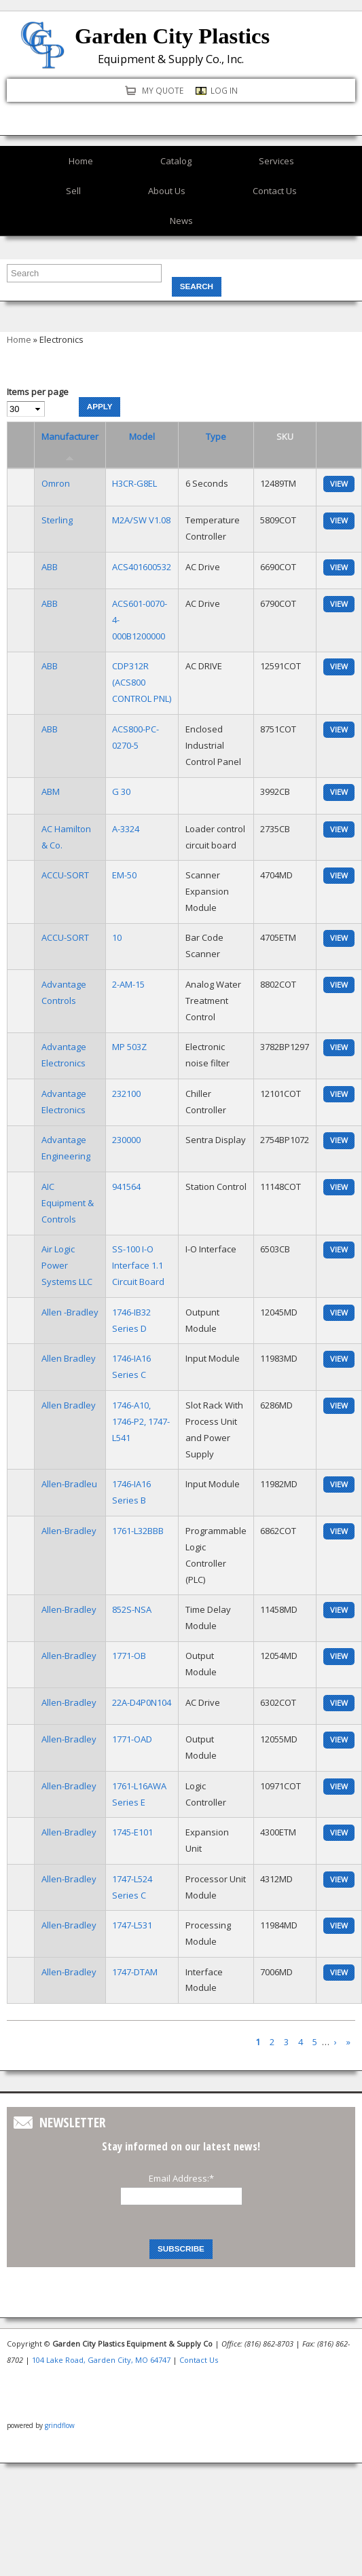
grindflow (60, 2425)
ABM (50, 791)
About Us (166, 191)
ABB (49, 567)
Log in (224, 90)
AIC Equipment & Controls (67, 1202)
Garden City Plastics (172, 36)
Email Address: (181, 2178)
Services (276, 161)
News (181, 220)
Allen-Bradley (68, 1531)
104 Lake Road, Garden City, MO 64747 (101, 2360)
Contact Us (275, 191)
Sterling (57, 520)
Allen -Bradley (69, 1312)
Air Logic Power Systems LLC (66, 1265)
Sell (73, 191)
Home (81, 161)
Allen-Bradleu (69, 1484)
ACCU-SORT (65, 875)
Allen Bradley (68, 1358)
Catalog (176, 161)
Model (142, 436)
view (339, 484)
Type (216, 436)
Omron (55, 483)
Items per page (38, 392)
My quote (162, 90)
